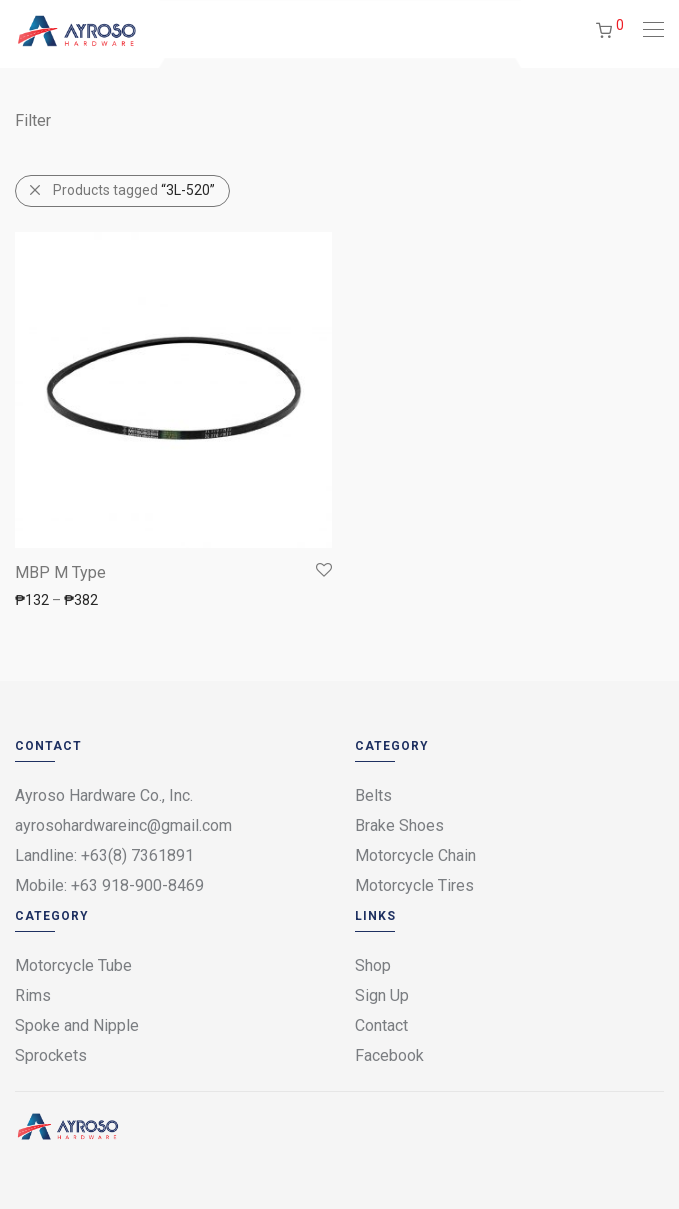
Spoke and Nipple (77, 1025)
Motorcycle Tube (73, 965)
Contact (381, 1025)
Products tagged (134, 190)
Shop (373, 965)
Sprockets (51, 1055)
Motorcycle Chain (415, 855)
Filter (33, 120)
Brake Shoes (399, 825)
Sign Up (382, 995)
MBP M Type (60, 572)
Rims (33, 995)
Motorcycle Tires (414, 885)
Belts (373, 795)
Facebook (389, 1055)
